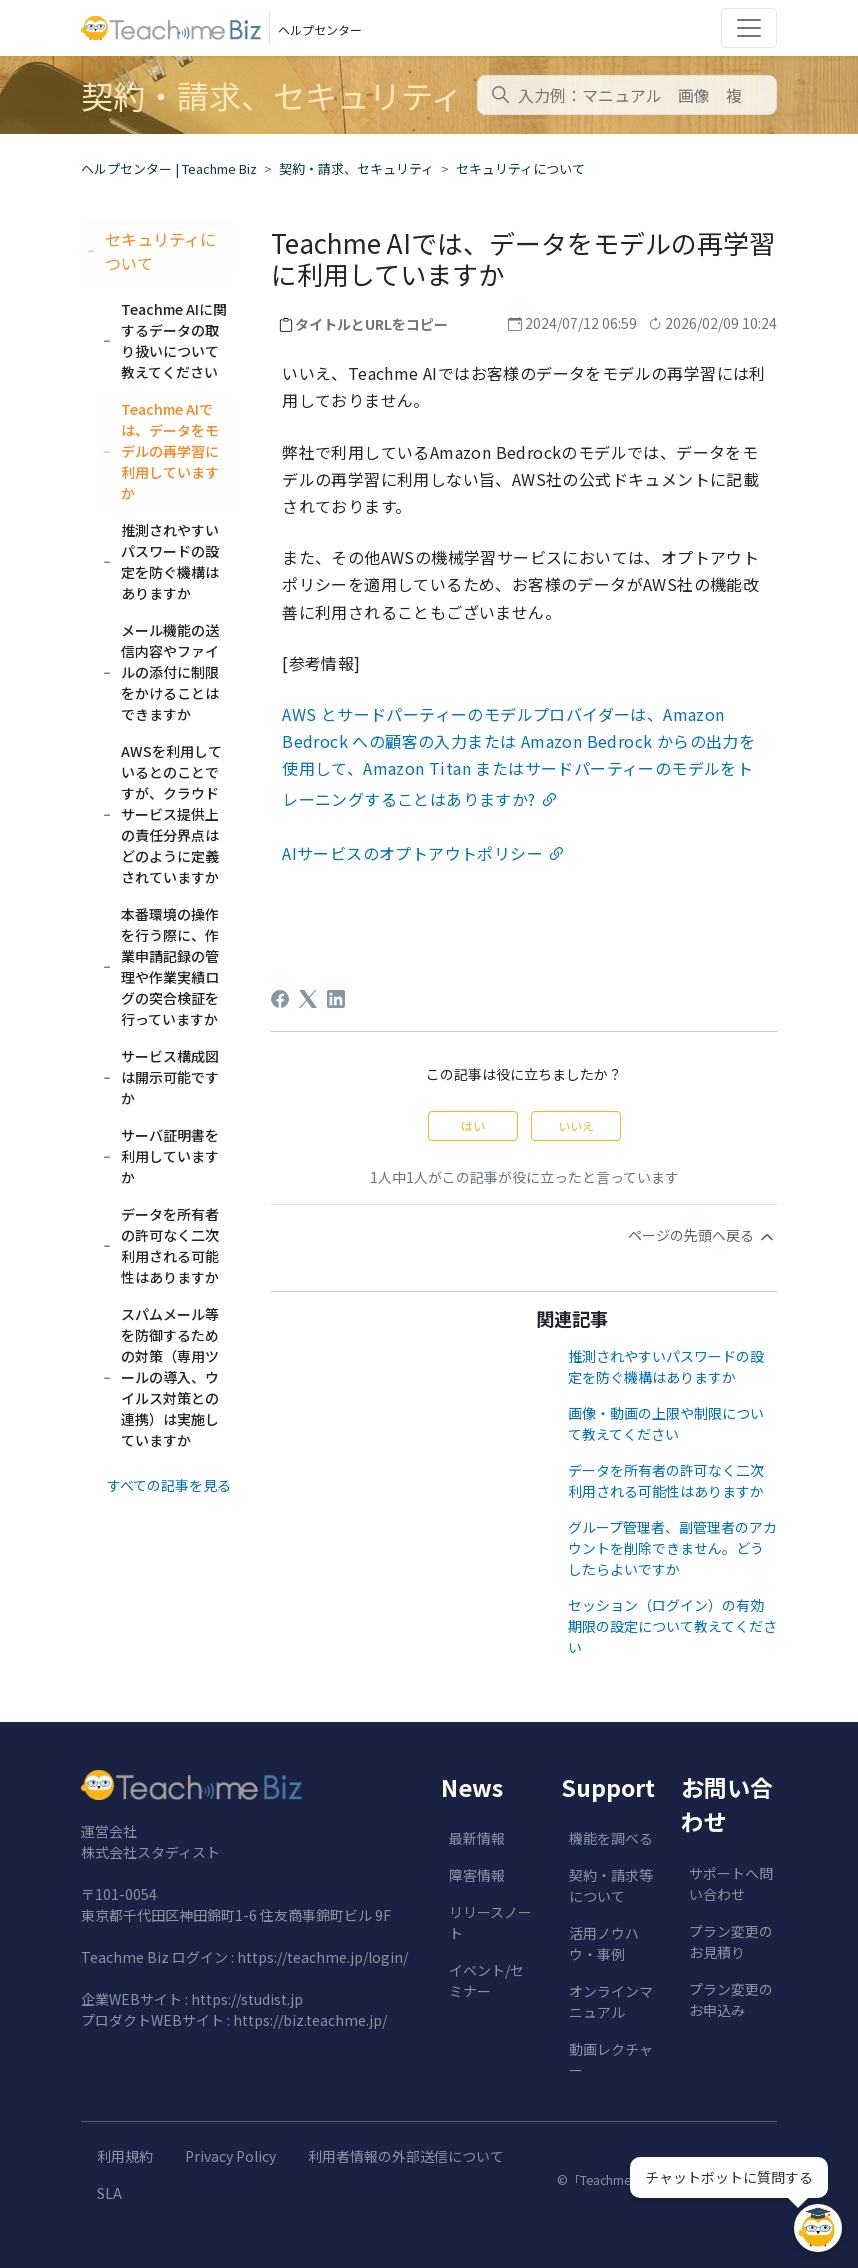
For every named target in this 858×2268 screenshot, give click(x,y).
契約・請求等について (611, 1885)
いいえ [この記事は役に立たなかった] (576, 1125)
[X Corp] (308, 999)
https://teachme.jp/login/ (322, 1957)
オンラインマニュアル (611, 2001)
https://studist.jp (247, 1999)
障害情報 (477, 1875)
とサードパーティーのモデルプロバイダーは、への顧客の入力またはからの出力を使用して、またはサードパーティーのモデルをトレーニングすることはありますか (518, 756)
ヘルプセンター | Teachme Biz (169, 168)
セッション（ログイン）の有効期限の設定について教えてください (672, 1626)
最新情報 (477, 1838)
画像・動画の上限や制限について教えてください (666, 1423)
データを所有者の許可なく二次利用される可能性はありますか (666, 1480)
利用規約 (125, 2156)
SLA (109, 2193)
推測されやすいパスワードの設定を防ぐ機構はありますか (666, 1366)
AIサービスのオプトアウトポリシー (412, 853)
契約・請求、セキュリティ (356, 168)
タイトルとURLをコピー (371, 324)
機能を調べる (611, 1838)
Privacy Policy (230, 2156)
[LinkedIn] (336, 999)
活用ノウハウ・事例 (604, 1943)
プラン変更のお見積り (731, 1941)
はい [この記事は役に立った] (473, 1125)
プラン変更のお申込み (731, 1999)
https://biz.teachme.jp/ (310, 2020)
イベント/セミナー (486, 1980)
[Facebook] (280, 999)
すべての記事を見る (169, 1485)
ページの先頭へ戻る (702, 1236)
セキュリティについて (520, 168)
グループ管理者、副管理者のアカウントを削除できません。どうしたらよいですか (672, 1548)
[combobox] (627, 95)
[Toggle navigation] (749, 28)
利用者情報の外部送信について (406, 2156)
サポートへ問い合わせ (731, 1883)
